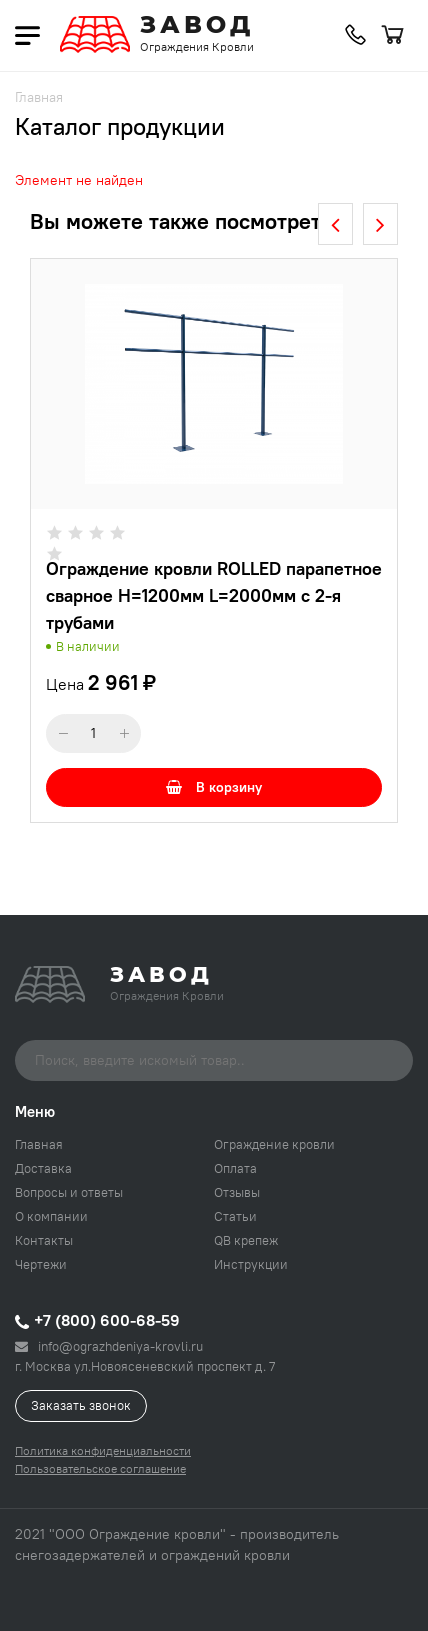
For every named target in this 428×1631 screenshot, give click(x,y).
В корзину (214, 787)
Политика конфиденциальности (103, 1450)
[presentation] (335, 224)
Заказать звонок (81, 1405)
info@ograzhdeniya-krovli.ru (109, 1346)
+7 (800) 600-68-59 (97, 1320)
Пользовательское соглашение (100, 1468)
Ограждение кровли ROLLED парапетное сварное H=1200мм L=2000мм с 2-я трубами (214, 595)
